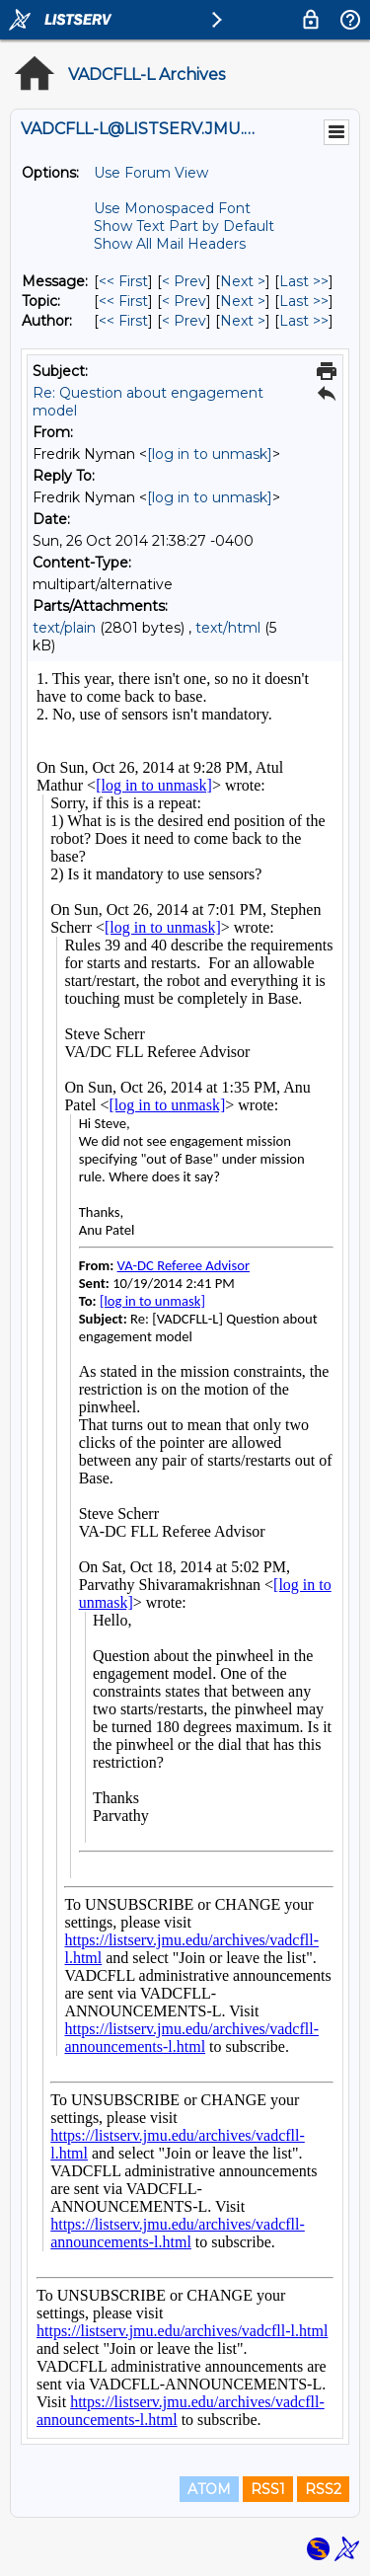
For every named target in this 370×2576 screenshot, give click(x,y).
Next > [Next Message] (242, 281)
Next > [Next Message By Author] (242, 321)
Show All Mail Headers (170, 244)
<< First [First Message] (123, 281)
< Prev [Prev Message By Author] (184, 321)
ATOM (209, 2489)
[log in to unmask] (209, 454)
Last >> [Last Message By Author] (304, 321)
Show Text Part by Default (184, 226)
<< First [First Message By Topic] (123, 301)
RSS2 (323, 2489)
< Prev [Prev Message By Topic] (184, 301)
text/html (227, 628)
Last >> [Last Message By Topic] (304, 301)
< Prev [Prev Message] (184, 281)
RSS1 (268, 2489)
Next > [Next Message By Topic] (242, 301)
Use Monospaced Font (172, 208)
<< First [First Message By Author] (123, 321)
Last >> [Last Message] (304, 281)
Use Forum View (151, 173)
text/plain (64, 628)
